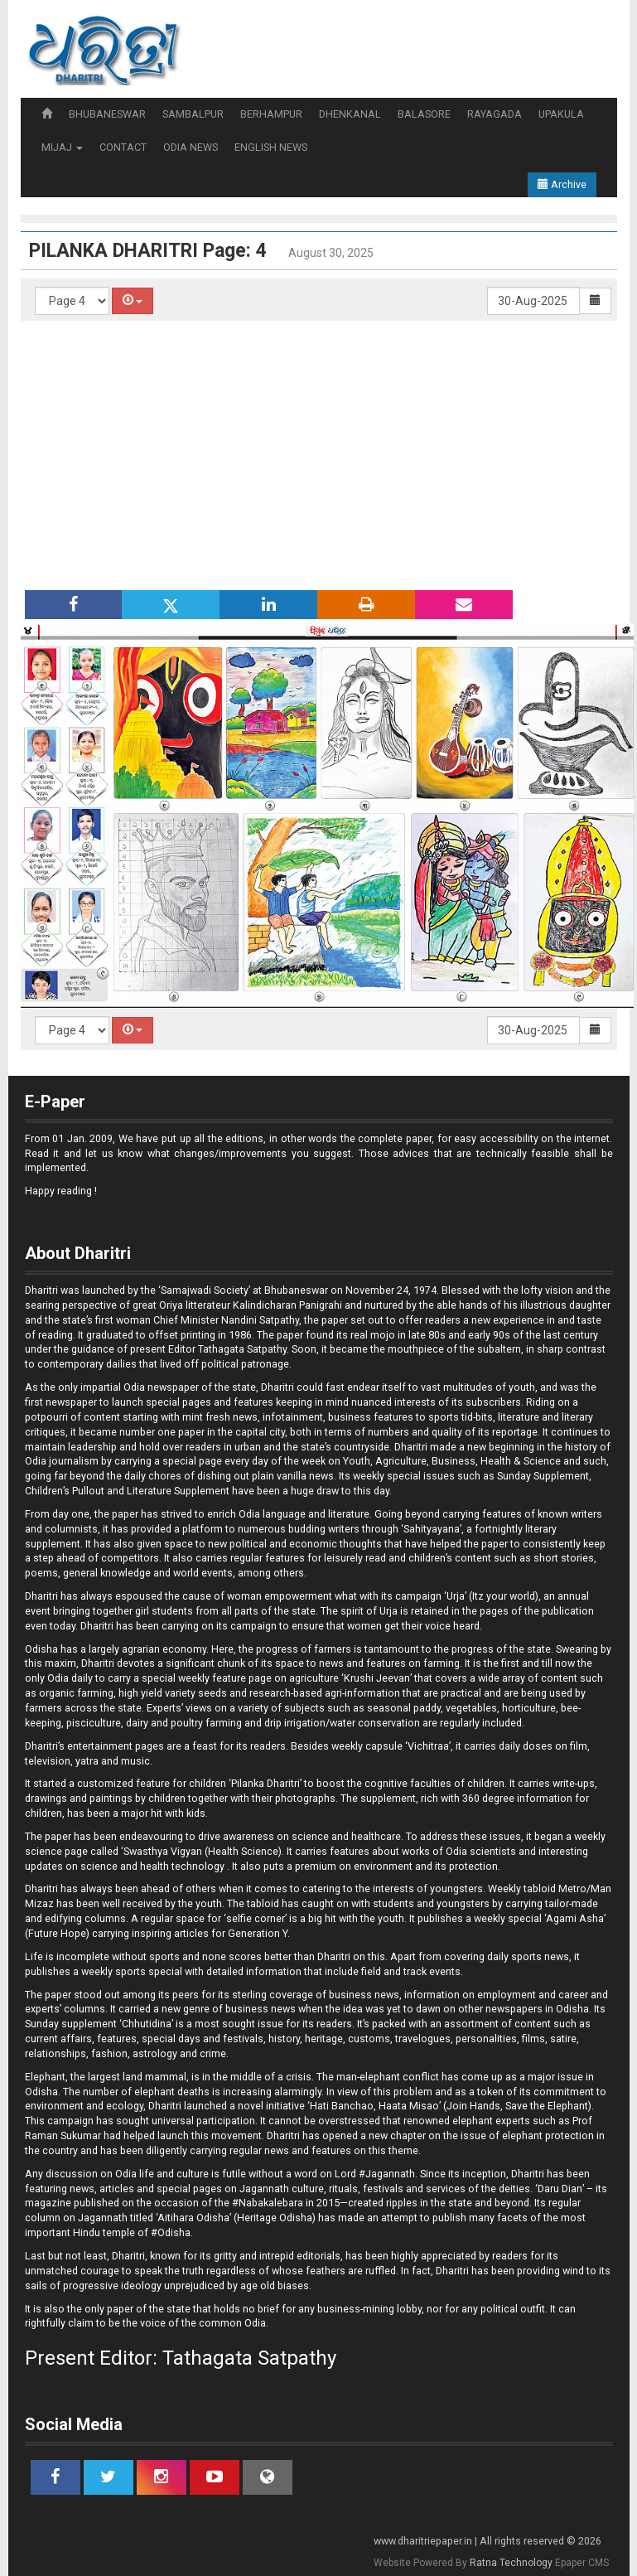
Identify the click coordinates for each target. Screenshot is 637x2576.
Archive (562, 184)
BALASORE (424, 114)
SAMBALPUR (193, 114)
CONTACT (123, 147)
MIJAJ (62, 147)
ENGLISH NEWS (270, 147)
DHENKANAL (350, 114)
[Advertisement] (327, 453)
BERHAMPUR (271, 114)
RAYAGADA (494, 114)
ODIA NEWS (190, 147)
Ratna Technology (511, 2563)
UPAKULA (561, 114)
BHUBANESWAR (107, 114)
